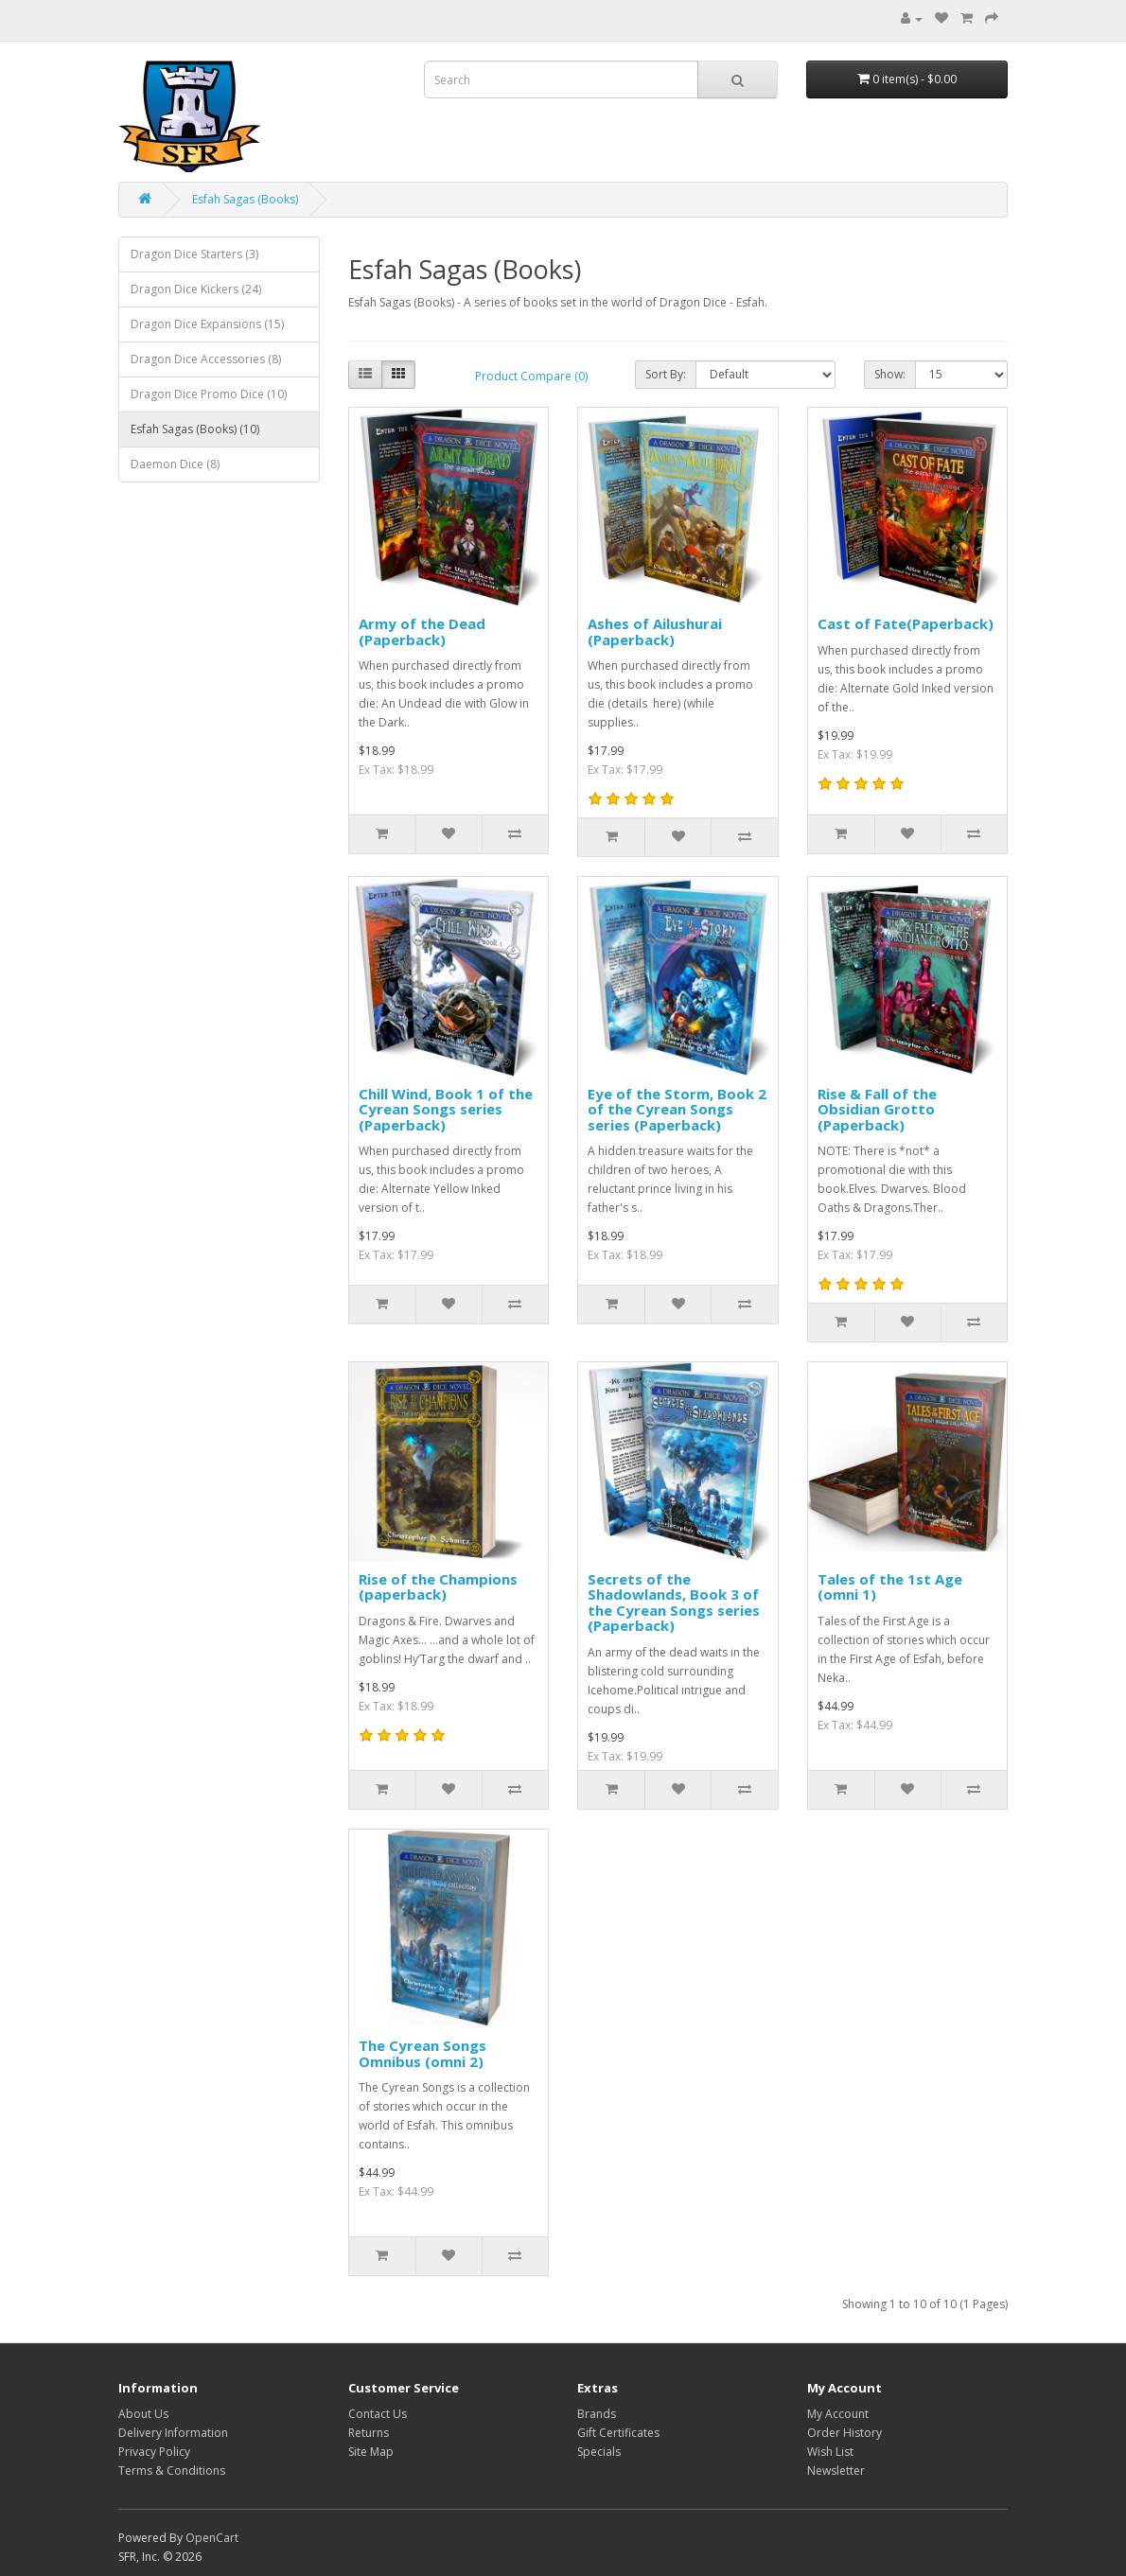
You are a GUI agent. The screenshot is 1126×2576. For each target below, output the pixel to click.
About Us (143, 2414)
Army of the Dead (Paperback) (422, 631)
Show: (890, 374)
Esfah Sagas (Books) (245, 199)
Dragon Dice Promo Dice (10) (209, 394)
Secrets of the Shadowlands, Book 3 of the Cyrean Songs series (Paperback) (674, 1602)
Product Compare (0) (531, 376)
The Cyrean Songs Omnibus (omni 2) (422, 2053)
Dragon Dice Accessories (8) (206, 359)
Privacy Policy (154, 2452)
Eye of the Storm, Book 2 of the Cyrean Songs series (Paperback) (677, 1109)
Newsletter (836, 2470)
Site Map (371, 2452)
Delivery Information (173, 2433)
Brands (596, 2414)
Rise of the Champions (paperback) (438, 1586)
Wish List (830, 2452)
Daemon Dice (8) (175, 464)
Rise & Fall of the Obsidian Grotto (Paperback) (877, 1109)
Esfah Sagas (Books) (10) (195, 429)
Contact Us (377, 2414)
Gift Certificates (618, 2433)
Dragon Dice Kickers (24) (196, 289)
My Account (838, 2414)
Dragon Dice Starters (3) (194, 254)
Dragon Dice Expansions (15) (207, 324)
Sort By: (665, 374)
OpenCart (211, 2538)
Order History (844, 2433)
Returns (368, 2433)
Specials (599, 2452)
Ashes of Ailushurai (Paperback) (655, 631)
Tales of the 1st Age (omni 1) (890, 1586)
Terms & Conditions (171, 2470)
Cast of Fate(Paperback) (906, 623)
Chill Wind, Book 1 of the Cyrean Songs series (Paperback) (446, 1109)
